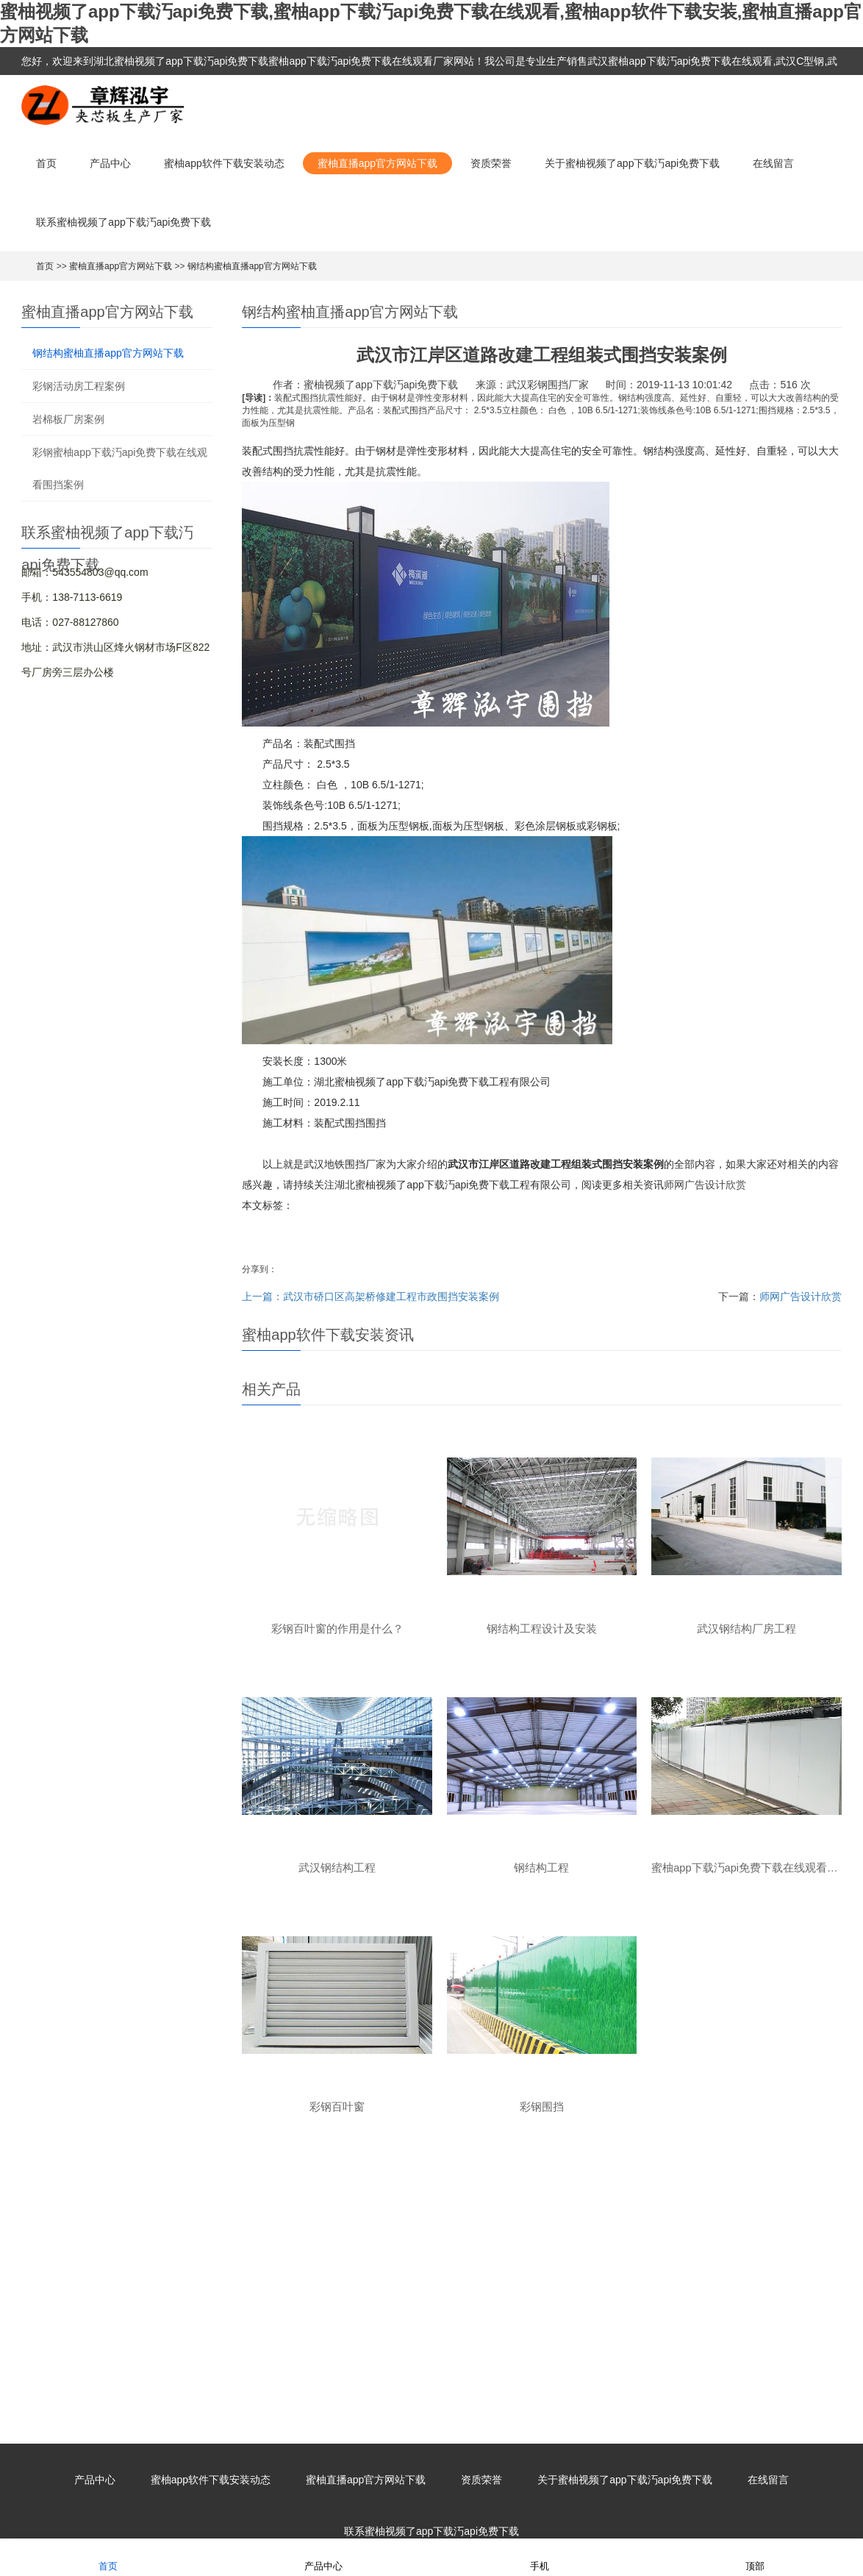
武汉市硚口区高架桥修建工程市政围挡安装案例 (391, 1296)
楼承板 (524, 2299)
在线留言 (773, 163)
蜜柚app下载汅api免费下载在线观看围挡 (343, 2299)
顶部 (754, 2556)
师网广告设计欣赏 (705, 1185)
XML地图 (556, 2508)
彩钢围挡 (449, 2299)
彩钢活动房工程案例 (78, 386)
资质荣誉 (491, 163)
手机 (539, 2556)
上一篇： (262, 1296)
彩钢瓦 (489, 2299)
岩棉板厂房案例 (68, 419)
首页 (46, 163)
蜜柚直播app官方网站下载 (377, 163)
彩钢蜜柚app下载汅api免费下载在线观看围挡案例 (119, 468)
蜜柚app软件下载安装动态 (224, 163)
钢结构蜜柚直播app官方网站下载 (252, 266)
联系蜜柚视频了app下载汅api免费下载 (123, 222)
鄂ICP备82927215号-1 (480, 2508)
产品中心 (110, 163)
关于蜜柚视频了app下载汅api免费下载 (632, 163)
